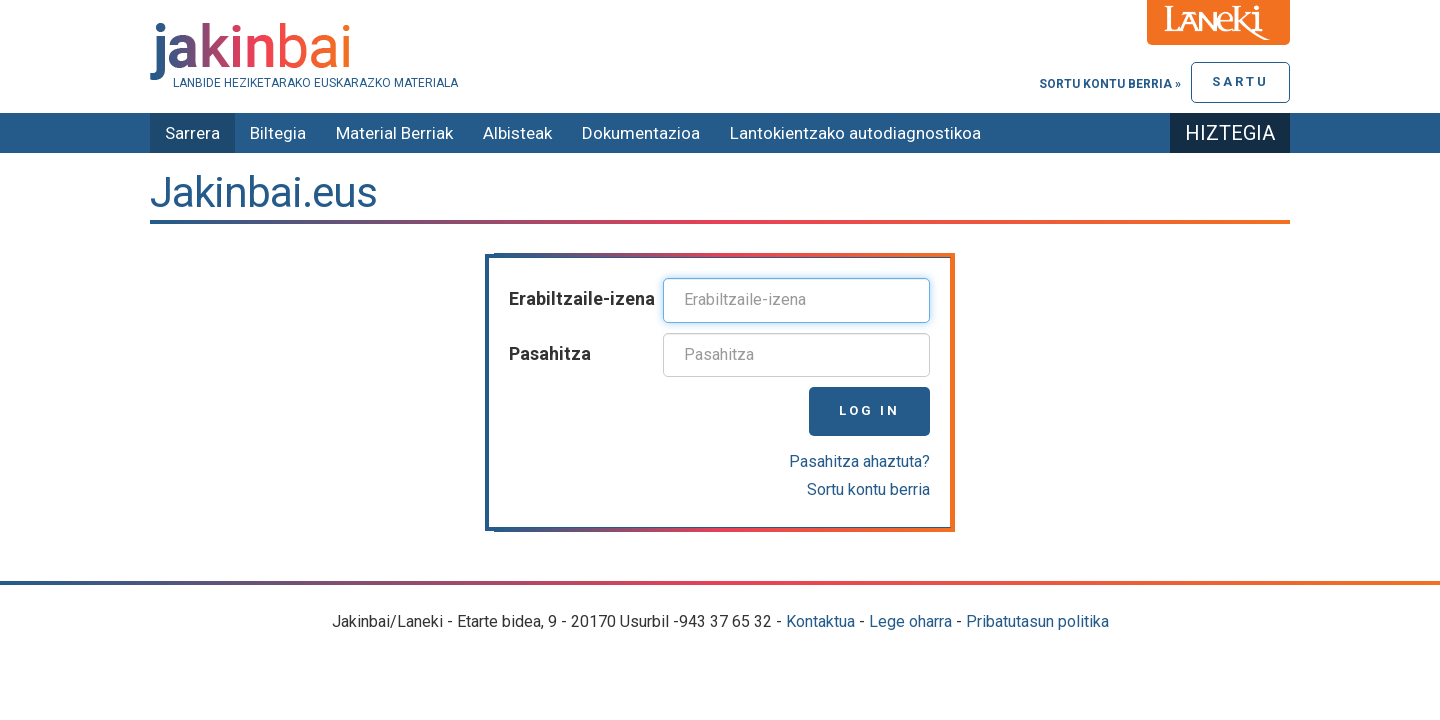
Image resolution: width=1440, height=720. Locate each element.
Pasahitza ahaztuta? (859, 461)
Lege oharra (910, 621)
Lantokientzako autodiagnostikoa (855, 133)
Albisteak (517, 133)
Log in (869, 410)
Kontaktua (820, 621)
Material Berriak (394, 133)
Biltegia (278, 133)
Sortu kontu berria (868, 489)
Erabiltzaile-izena (582, 298)
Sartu (1240, 81)
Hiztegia (1230, 133)
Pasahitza (550, 353)
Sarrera (192, 133)
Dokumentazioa (641, 133)
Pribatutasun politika (1037, 621)
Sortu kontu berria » (1110, 84)
